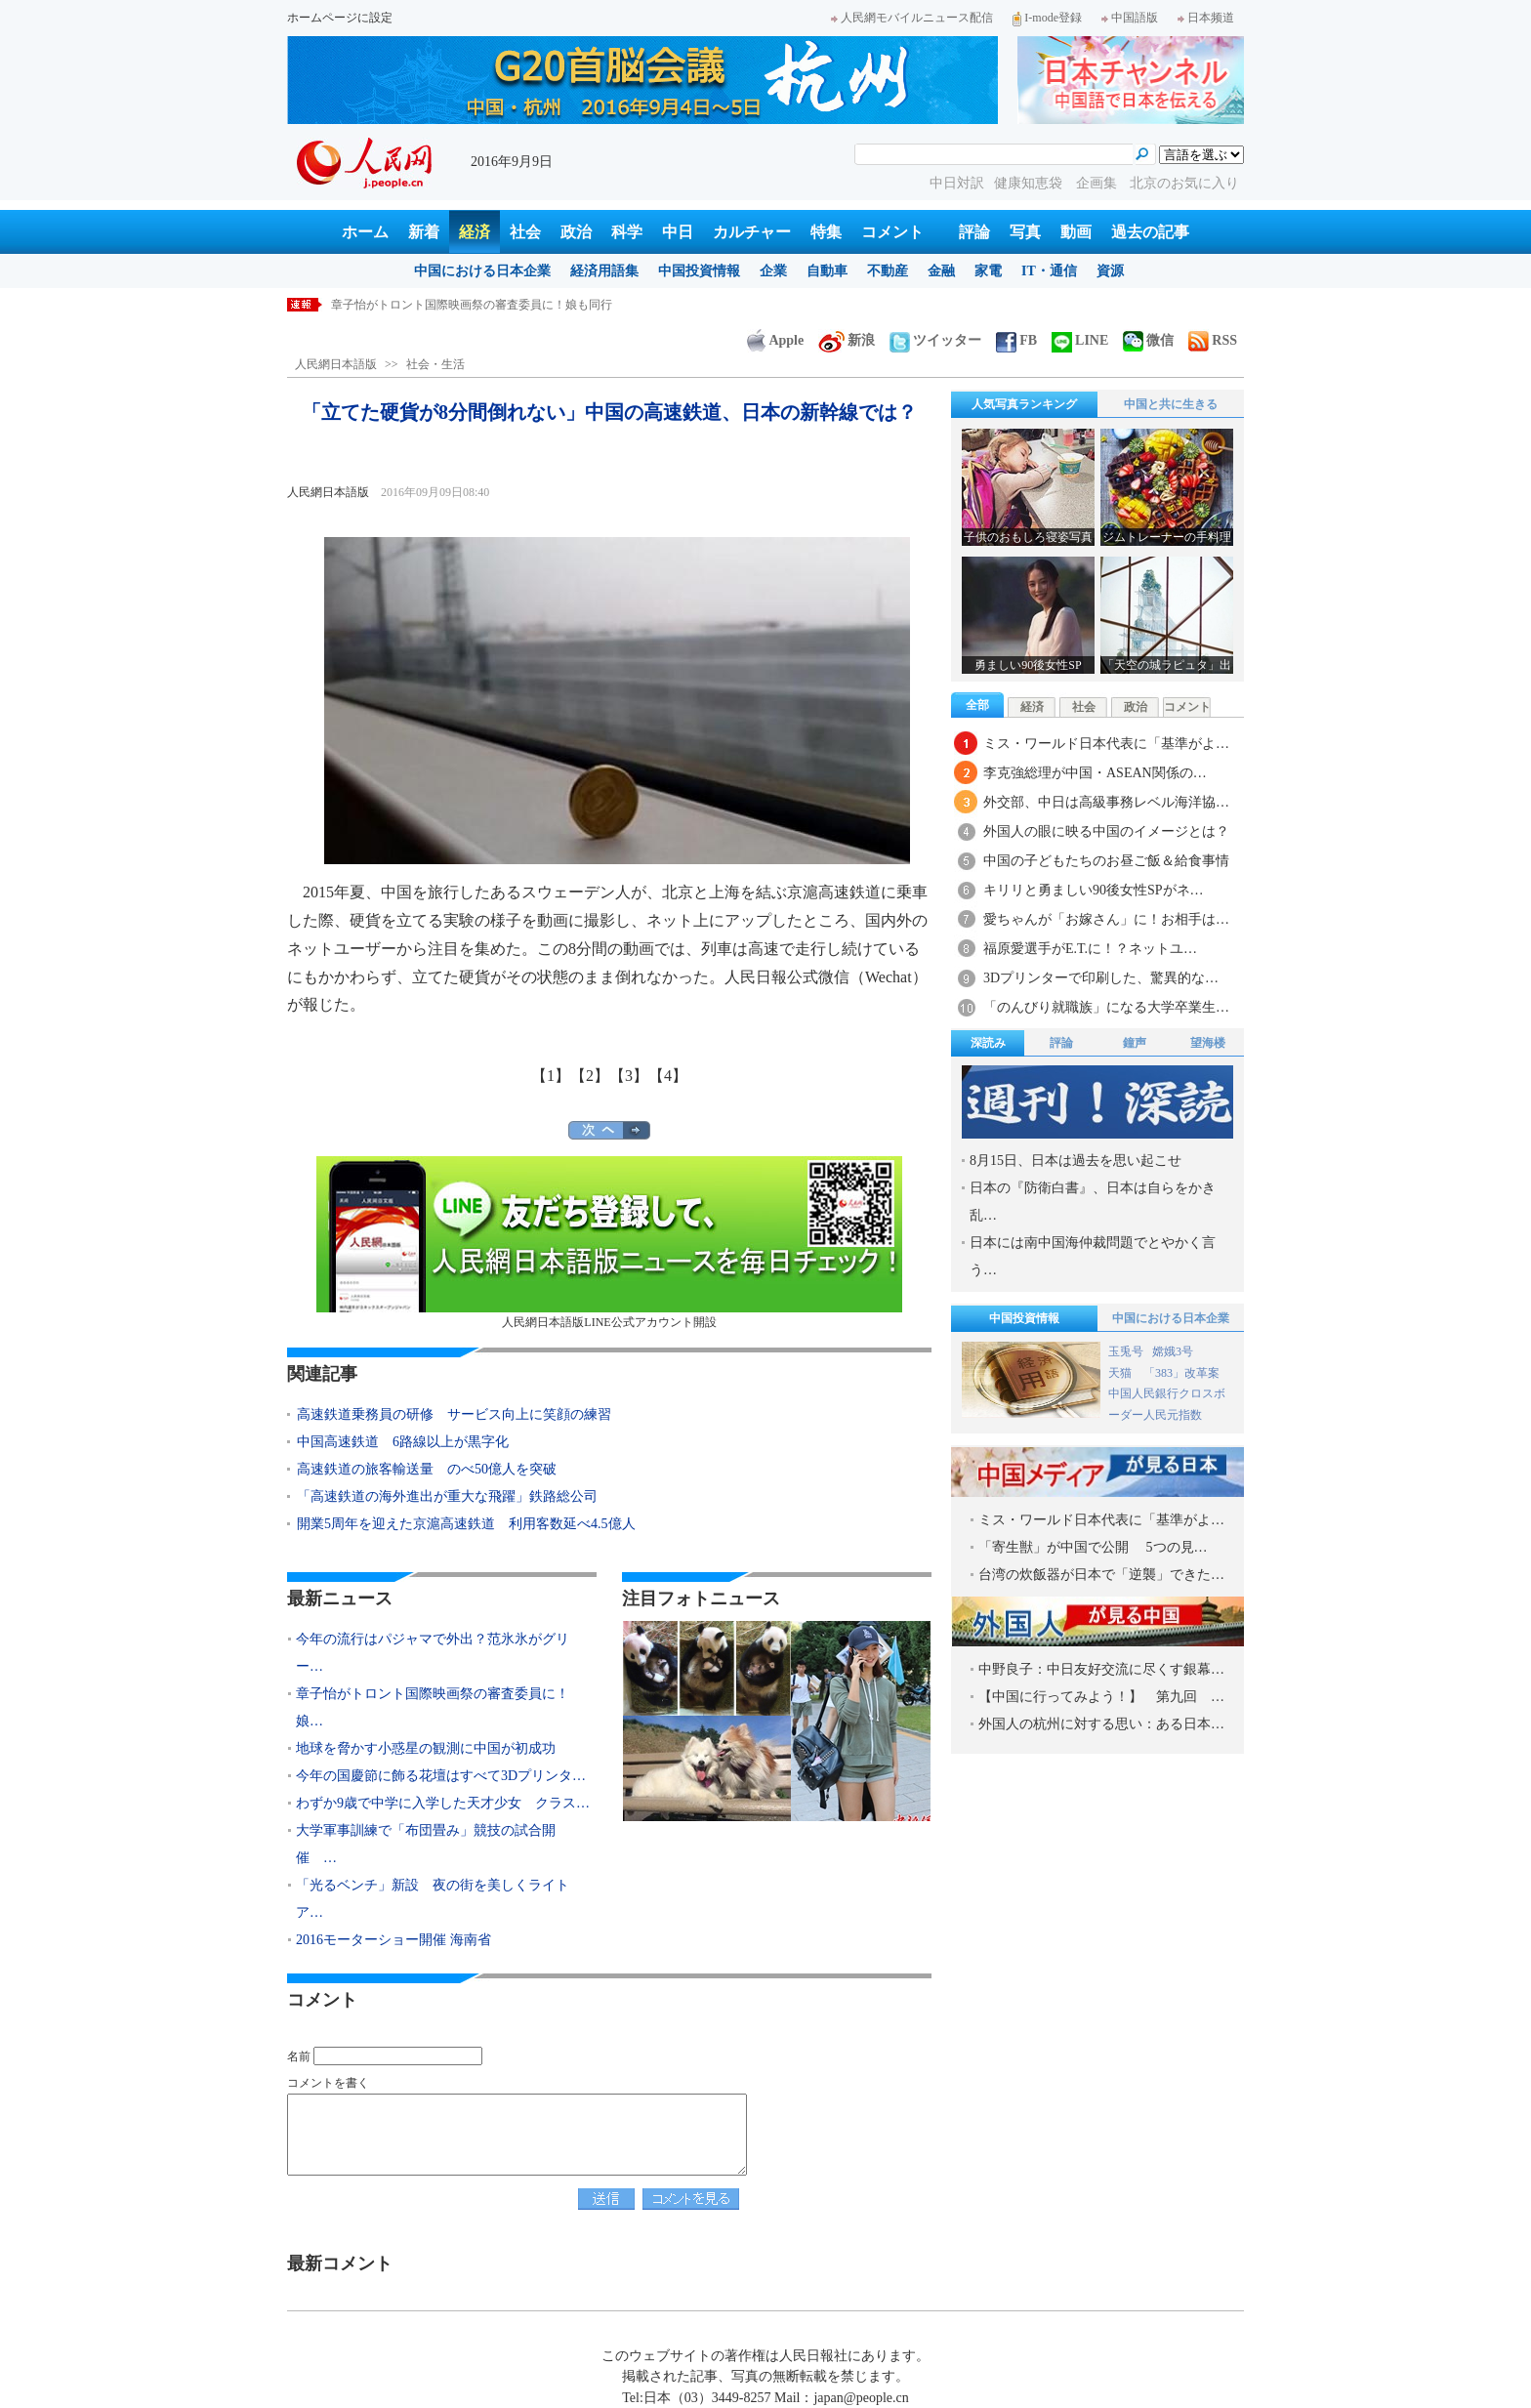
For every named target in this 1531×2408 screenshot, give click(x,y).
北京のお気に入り (1184, 183)
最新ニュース (340, 1598)
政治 (576, 232)
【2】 (589, 1075)
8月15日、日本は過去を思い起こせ (1075, 1160)
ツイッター (935, 340)
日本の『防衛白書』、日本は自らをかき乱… (1093, 1202)
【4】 (667, 1075)
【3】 (628, 1075)
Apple (775, 340)
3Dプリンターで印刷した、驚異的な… (1101, 978)
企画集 (1098, 183)
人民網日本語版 (336, 364)
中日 (677, 232)
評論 (974, 232)
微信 (1148, 340)
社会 (525, 232)
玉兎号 (1125, 1351)
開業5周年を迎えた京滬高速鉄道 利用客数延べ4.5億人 (466, 1523)
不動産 (887, 271)
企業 (773, 271)
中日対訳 (957, 183)
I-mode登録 (1047, 17)
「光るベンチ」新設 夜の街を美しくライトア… (432, 1899)
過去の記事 (1150, 232)
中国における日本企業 (482, 271)
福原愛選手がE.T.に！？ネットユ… (1090, 948)
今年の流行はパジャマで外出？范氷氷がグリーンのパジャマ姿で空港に (518, 304)
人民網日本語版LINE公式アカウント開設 (609, 1242)
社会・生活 (435, 364)
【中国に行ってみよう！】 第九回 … (1101, 1696)
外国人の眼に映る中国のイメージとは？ (1106, 831)
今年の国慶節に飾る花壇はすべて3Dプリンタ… (441, 1775)
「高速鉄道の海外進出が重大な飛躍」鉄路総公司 (447, 1496)
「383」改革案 (1181, 1373)
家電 (988, 271)
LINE (1080, 340)
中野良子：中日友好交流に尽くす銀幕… (1101, 1669)
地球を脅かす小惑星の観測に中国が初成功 (426, 1748)
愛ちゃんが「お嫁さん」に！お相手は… (1106, 919)
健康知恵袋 (1030, 183)
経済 (474, 232)
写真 (1025, 232)
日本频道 (1206, 17)
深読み (988, 1043)
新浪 (846, 340)
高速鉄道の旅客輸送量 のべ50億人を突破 (427, 1469)
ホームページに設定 (340, 17)
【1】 (550, 1075)
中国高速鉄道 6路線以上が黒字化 (403, 1441)
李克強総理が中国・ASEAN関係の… (1095, 773)
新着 (423, 232)
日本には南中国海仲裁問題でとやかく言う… (1093, 1256)
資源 (1110, 271)
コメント (892, 232)
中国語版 (1129, 17)
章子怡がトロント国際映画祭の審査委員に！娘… (432, 1707)
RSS (1212, 340)
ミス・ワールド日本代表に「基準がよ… (1106, 743)
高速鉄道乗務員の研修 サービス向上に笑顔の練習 (454, 1414)
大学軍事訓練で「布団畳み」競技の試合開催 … (426, 1844)
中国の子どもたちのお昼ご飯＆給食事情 (1106, 860)
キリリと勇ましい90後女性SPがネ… (1093, 890)
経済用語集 (604, 271)
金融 (941, 271)
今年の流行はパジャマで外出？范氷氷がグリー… (432, 1653)
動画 (1076, 232)
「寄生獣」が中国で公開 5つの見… (1093, 1547)
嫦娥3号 (1172, 1351)
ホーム (365, 232)
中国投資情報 (699, 271)
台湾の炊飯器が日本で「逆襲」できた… (1101, 1574)
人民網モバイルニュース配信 (912, 17)
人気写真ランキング (1024, 404)
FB (1016, 340)
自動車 (827, 271)
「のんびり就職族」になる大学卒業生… (1106, 1007)
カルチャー (752, 232)
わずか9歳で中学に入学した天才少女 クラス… (443, 1803)
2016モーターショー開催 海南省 (393, 1939)
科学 (626, 232)
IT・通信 (1049, 271)
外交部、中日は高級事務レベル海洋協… (1106, 802)
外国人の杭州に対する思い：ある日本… (1101, 1724)
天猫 (1121, 1373)
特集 (826, 232)
